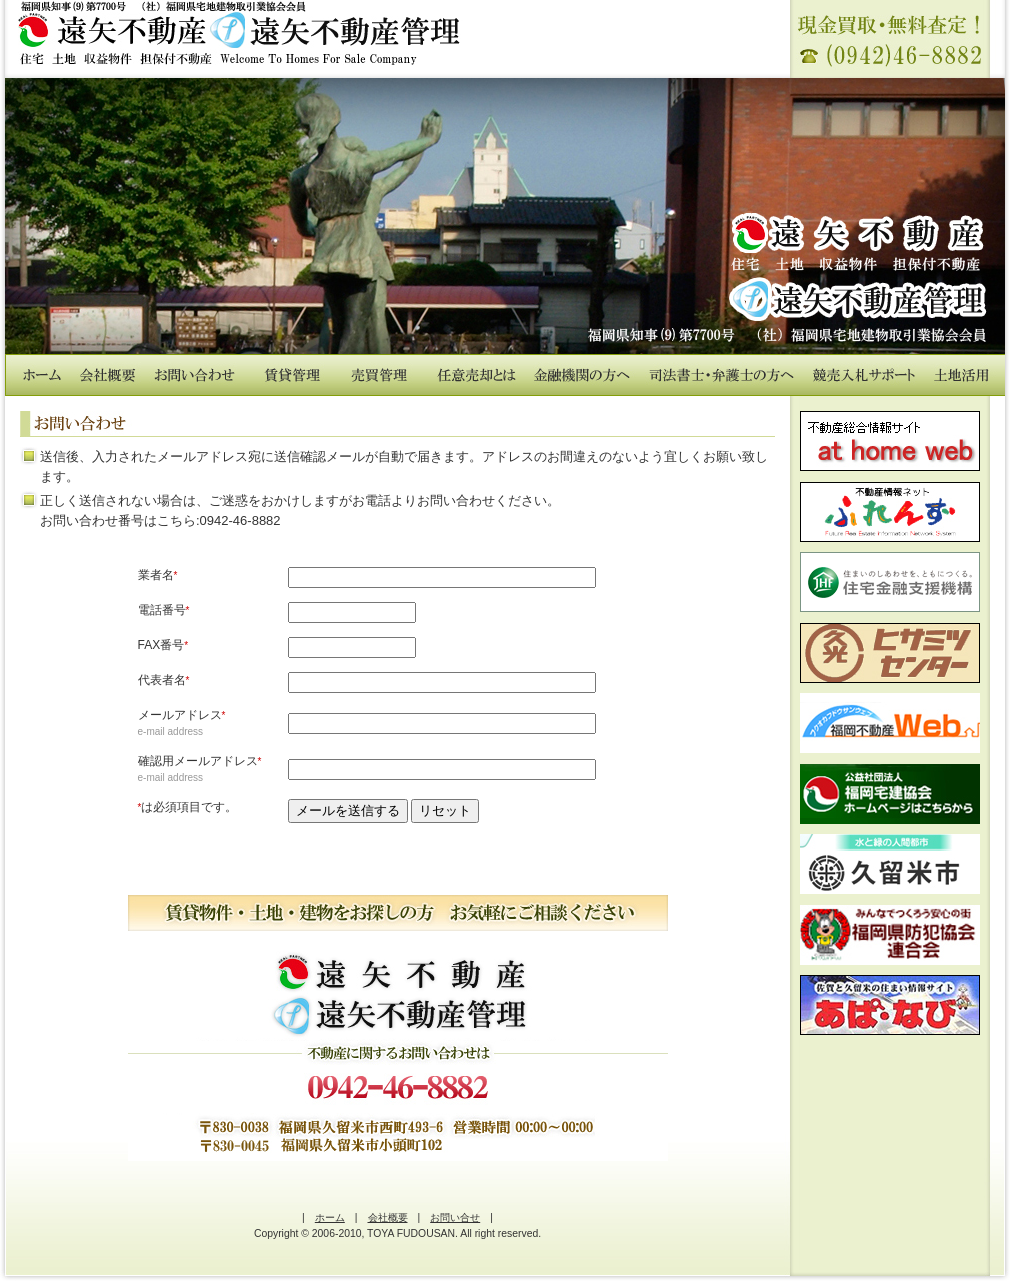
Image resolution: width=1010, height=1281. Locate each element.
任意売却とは (477, 375)
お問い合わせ (195, 375)
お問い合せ (455, 1217)
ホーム (42, 375)
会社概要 (108, 375)
